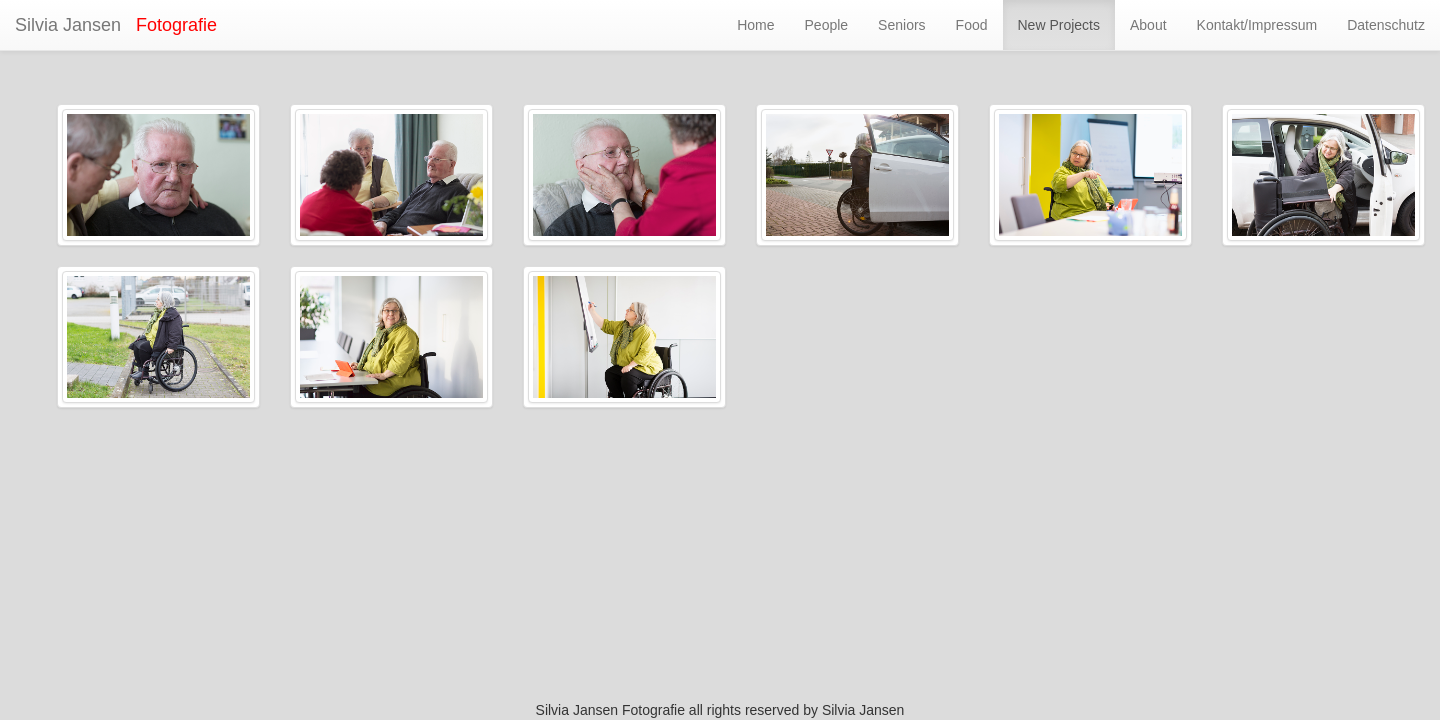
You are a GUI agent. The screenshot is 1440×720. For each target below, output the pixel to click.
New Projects (1059, 25)
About (1148, 25)
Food (972, 25)
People (827, 25)
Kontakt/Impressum (1257, 25)
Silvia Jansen (68, 25)
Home (755, 25)
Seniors (901, 25)
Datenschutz (1386, 25)
